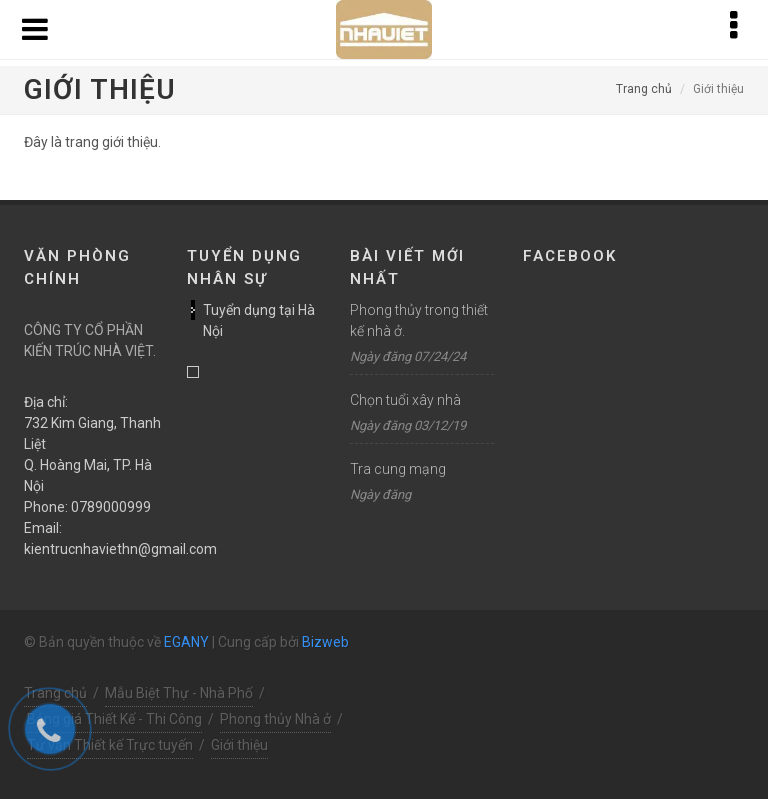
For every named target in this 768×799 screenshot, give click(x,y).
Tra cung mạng (398, 469)
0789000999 (111, 507)
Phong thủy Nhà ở (275, 719)
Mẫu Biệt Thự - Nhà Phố (179, 693)
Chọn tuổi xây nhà (405, 400)
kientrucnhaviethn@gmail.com (120, 549)
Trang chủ (644, 89)
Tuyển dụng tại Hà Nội (259, 320)
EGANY (186, 642)
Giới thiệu (239, 745)
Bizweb (325, 642)
